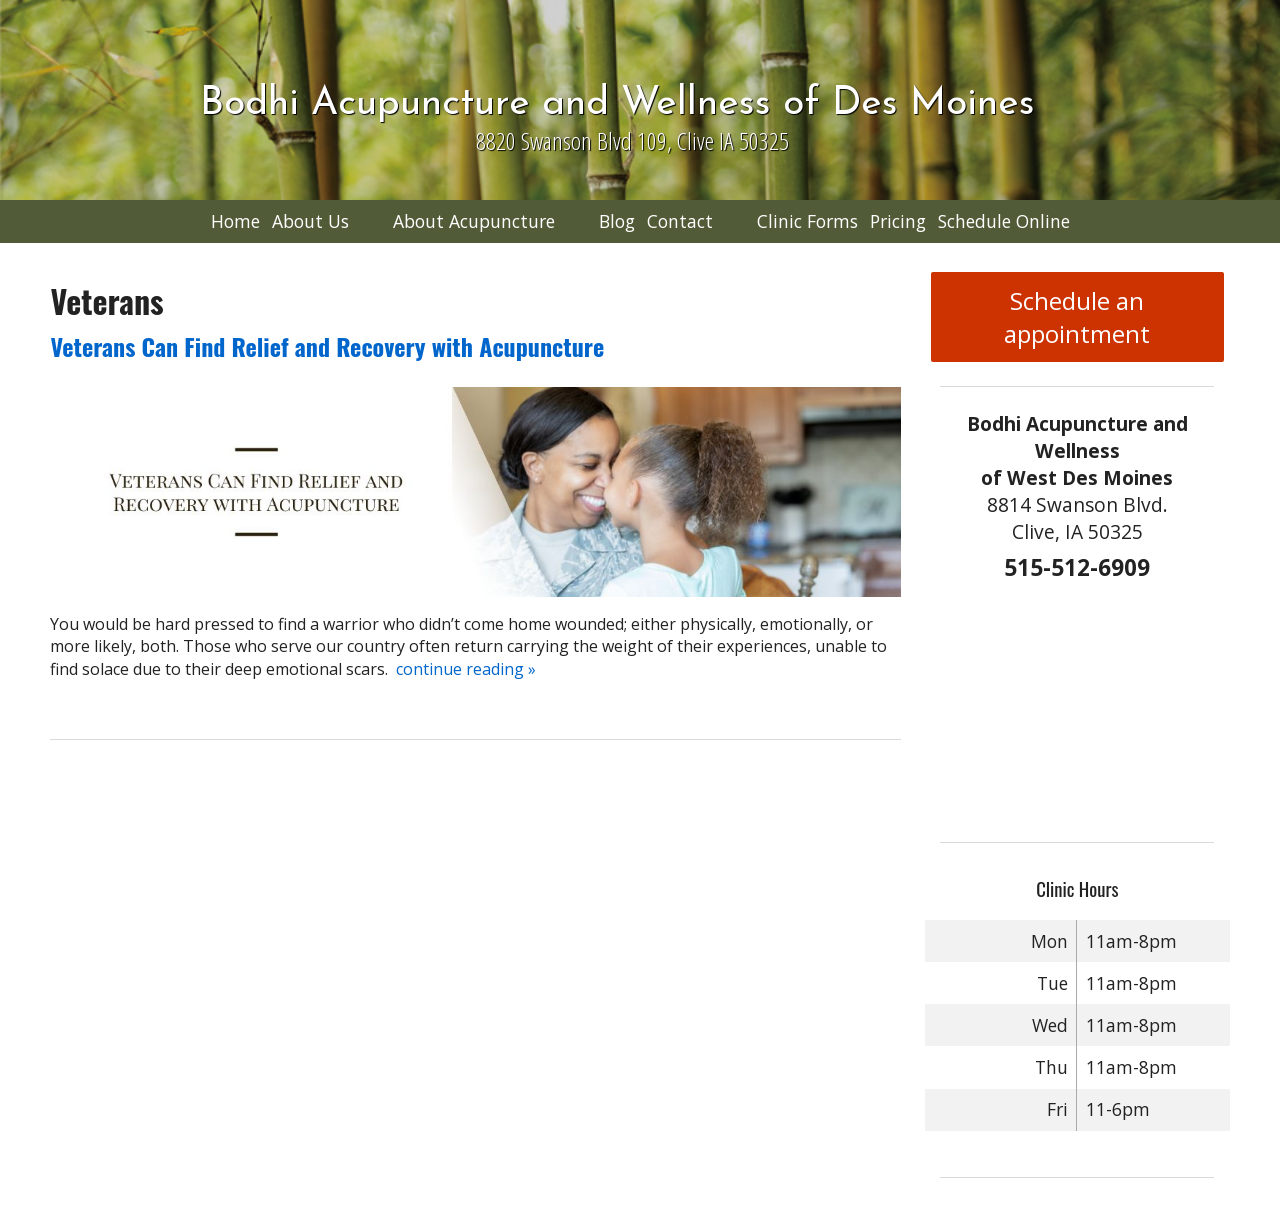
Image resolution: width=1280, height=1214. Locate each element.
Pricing (898, 221)
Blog (617, 221)
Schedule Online (1004, 221)
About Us (310, 221)
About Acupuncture (474, 221)
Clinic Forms (807, 221)
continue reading (466, 669)
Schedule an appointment (1077, 317)
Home (235, 221)
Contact (680, 221)
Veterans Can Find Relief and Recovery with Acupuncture (327, 346)
